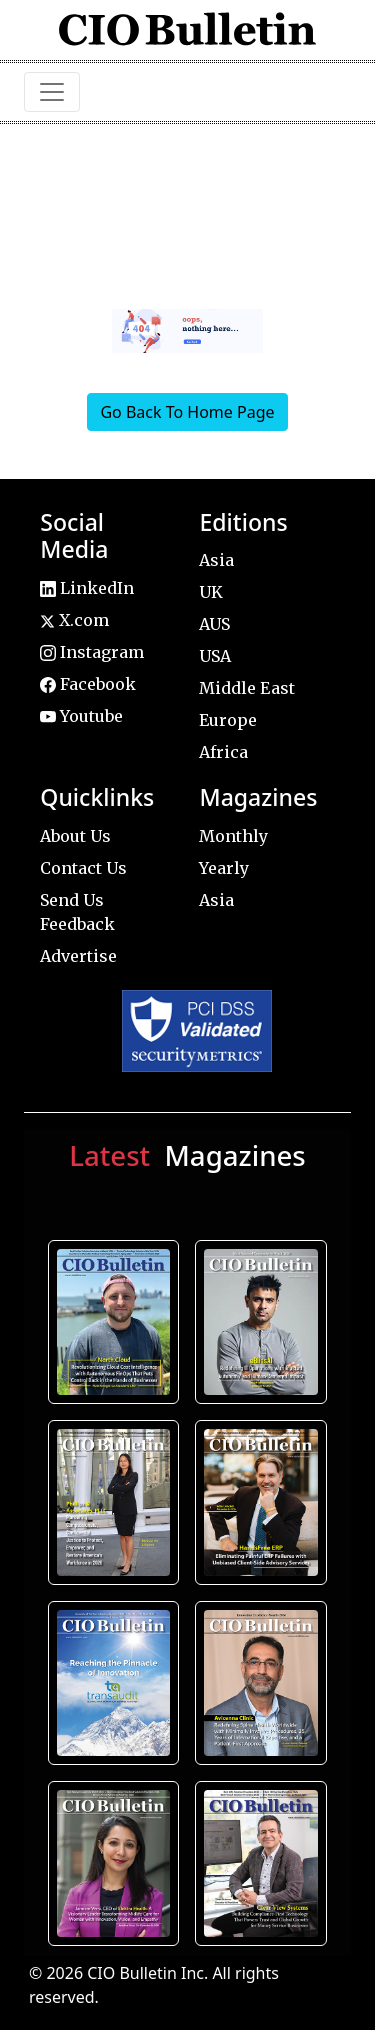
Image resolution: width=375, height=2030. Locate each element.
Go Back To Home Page (187, 412)
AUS (214, 624)
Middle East (247, 688)
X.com (74, 620)
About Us (75, 836)
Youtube (81, 716)
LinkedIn (87, 588)
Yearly (224, 868)
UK (211, 592)
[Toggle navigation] (52, 92)
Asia (216, 560)
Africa (223, 752)
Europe (228, 720)
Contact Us (83, 868)
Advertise (78, 956)
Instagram (92, 652)
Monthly (233, 836)
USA (215, 656)
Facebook (88, 684)
